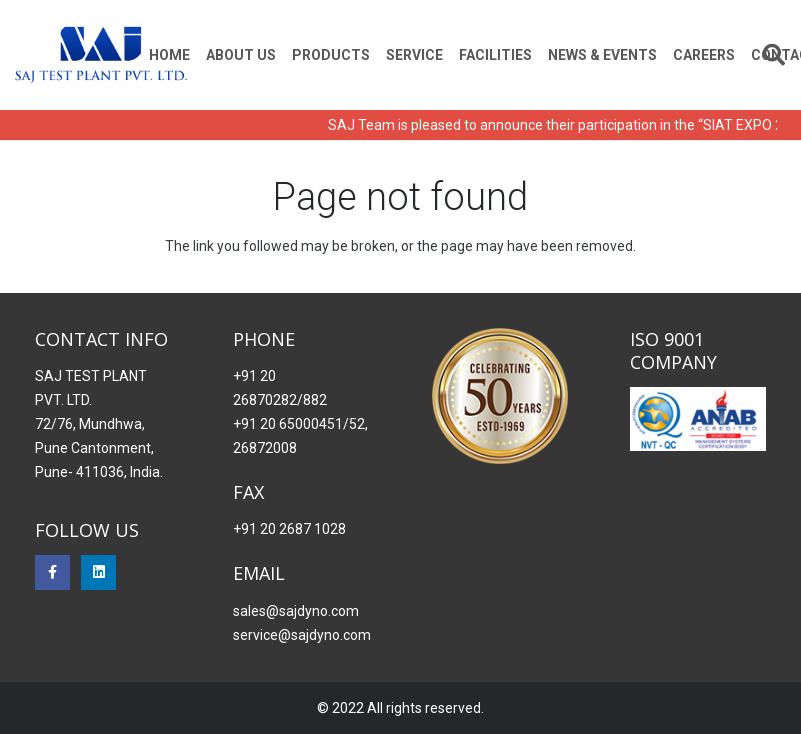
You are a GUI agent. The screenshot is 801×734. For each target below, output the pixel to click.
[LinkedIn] (98, 572)
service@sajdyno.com (302, 635)
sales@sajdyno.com (296, 611)
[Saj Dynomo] (101, 55)
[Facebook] (52, 572)
